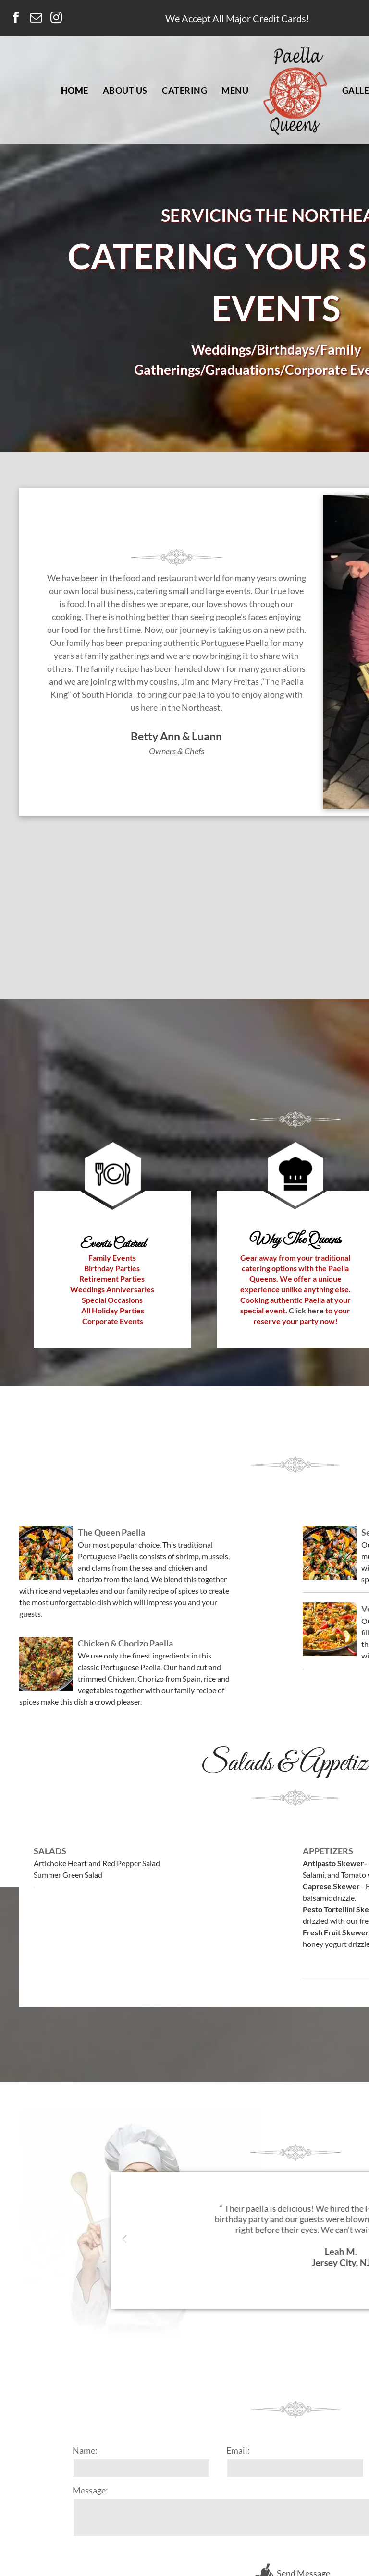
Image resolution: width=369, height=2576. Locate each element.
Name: (85, 2450)
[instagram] (56, 19)
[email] (36, 19)
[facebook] (16, 19)
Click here (306, 1310)
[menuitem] (75, 90)
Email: (238, 2450)
